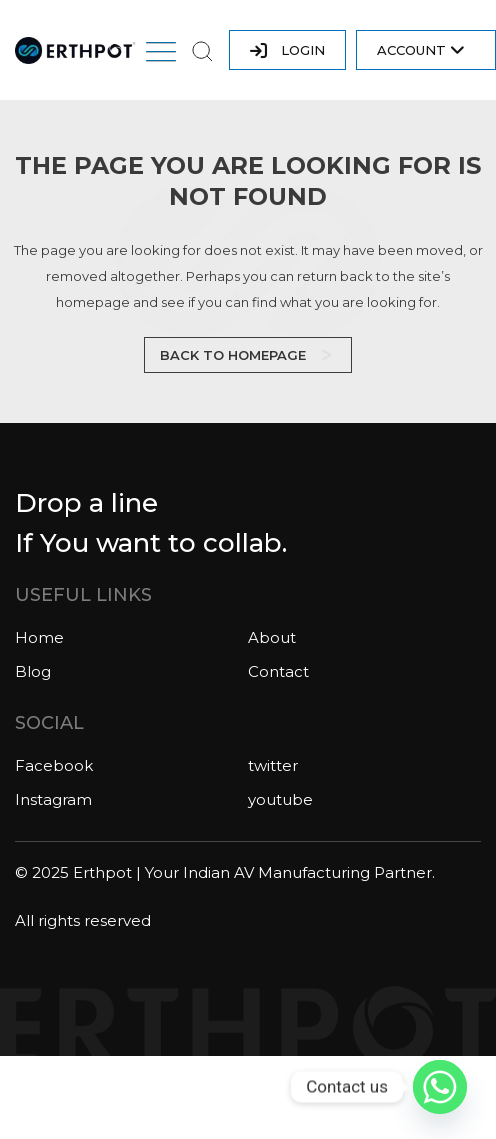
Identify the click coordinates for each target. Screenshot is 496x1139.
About (272, 637)
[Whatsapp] (440, 1087)
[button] (161, 54)
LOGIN (287, 50)
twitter (273, 765)
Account (421, 50)
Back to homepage (233, 355)
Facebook (54, 765)
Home (39, 637)
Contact (278, 671)
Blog (33, 671)
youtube (280, 799)
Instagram (53, 799)
